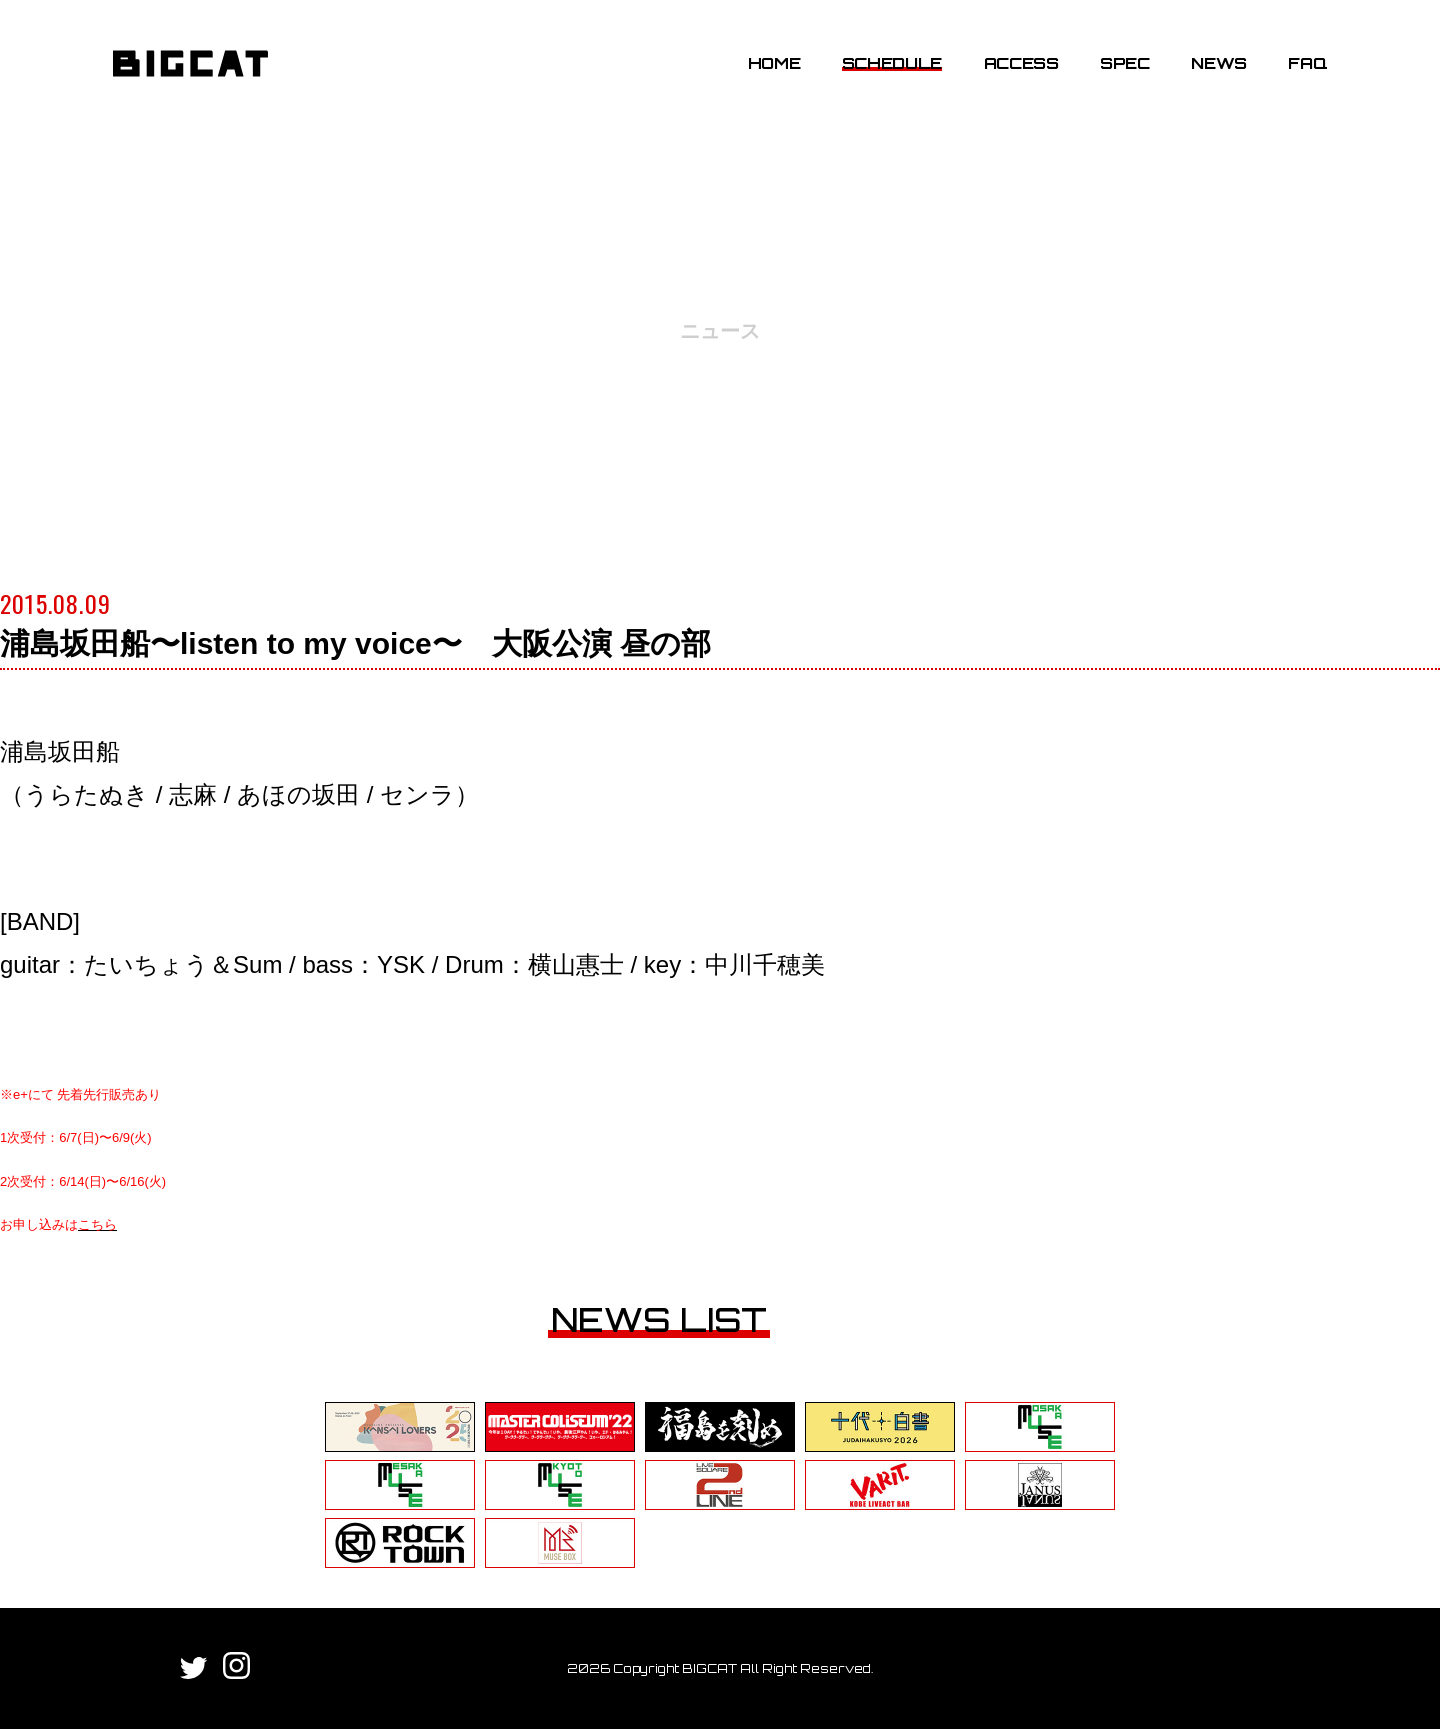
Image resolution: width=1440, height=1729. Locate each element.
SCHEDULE (892, 63)
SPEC (1125, 63)
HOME (774, 63)
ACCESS (1021, 63)
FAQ (1307, 63)
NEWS (1219, 63)
